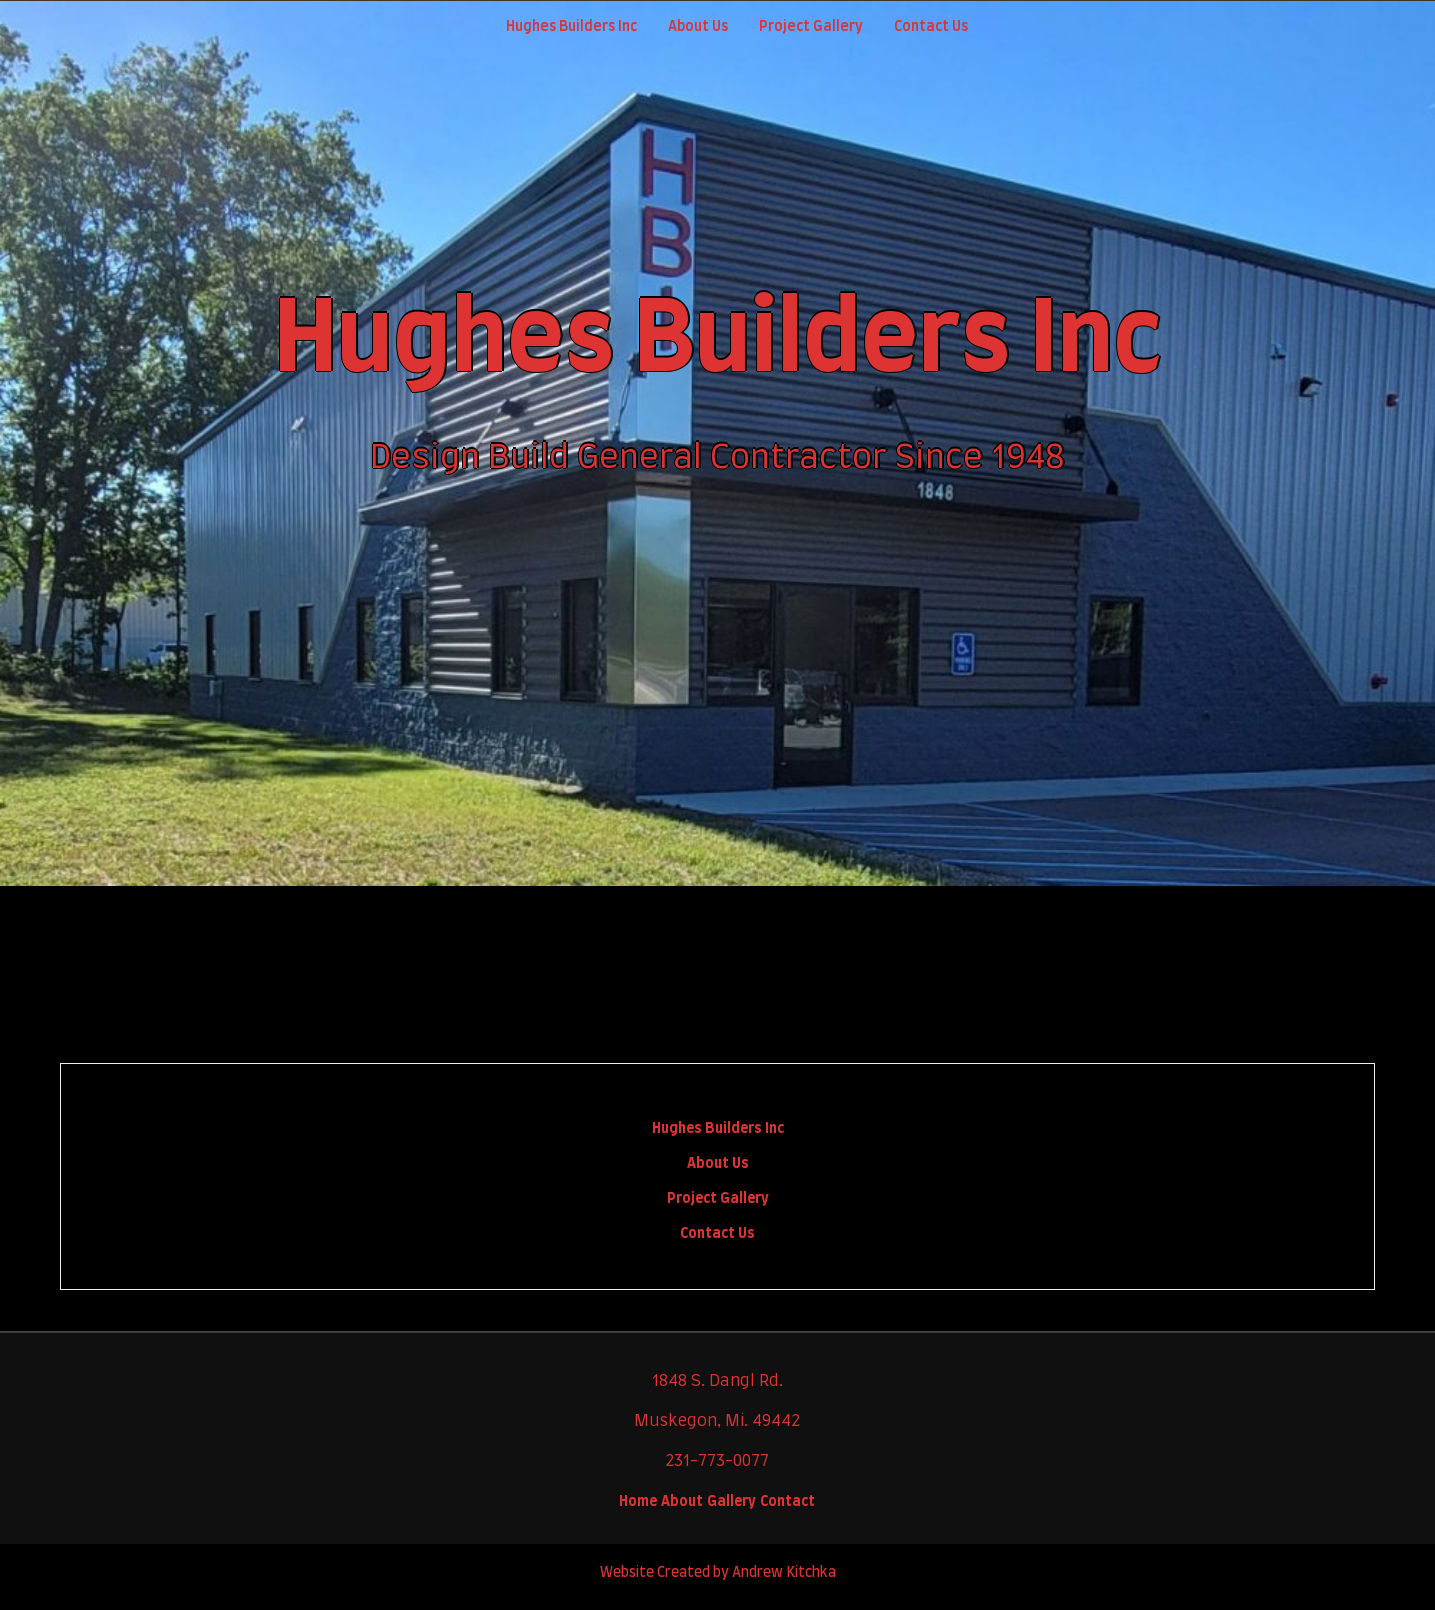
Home (638, 1502)
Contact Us (931, 27)
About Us (698, 27)
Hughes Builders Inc (718, 1129)
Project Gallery (811, 27)
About (682, 1502)
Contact (787, 1502)
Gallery (731, 1502)
